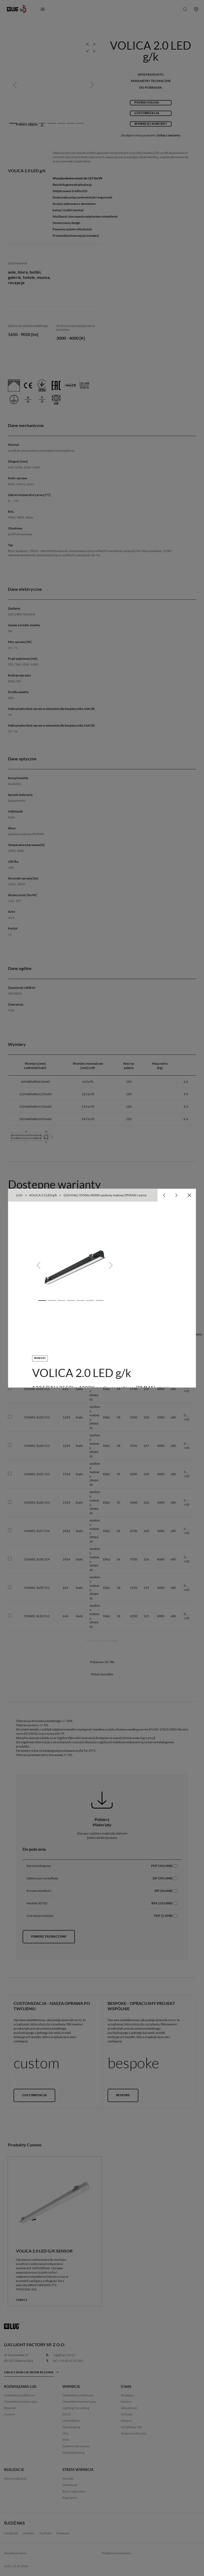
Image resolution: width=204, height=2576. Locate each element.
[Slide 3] (61, 1300)
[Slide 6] (90, 1300)
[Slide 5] (80, 1300)
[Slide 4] (71, 1300)
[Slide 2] (52, 1300)
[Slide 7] (100, 1300)
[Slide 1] (42, 1300)
